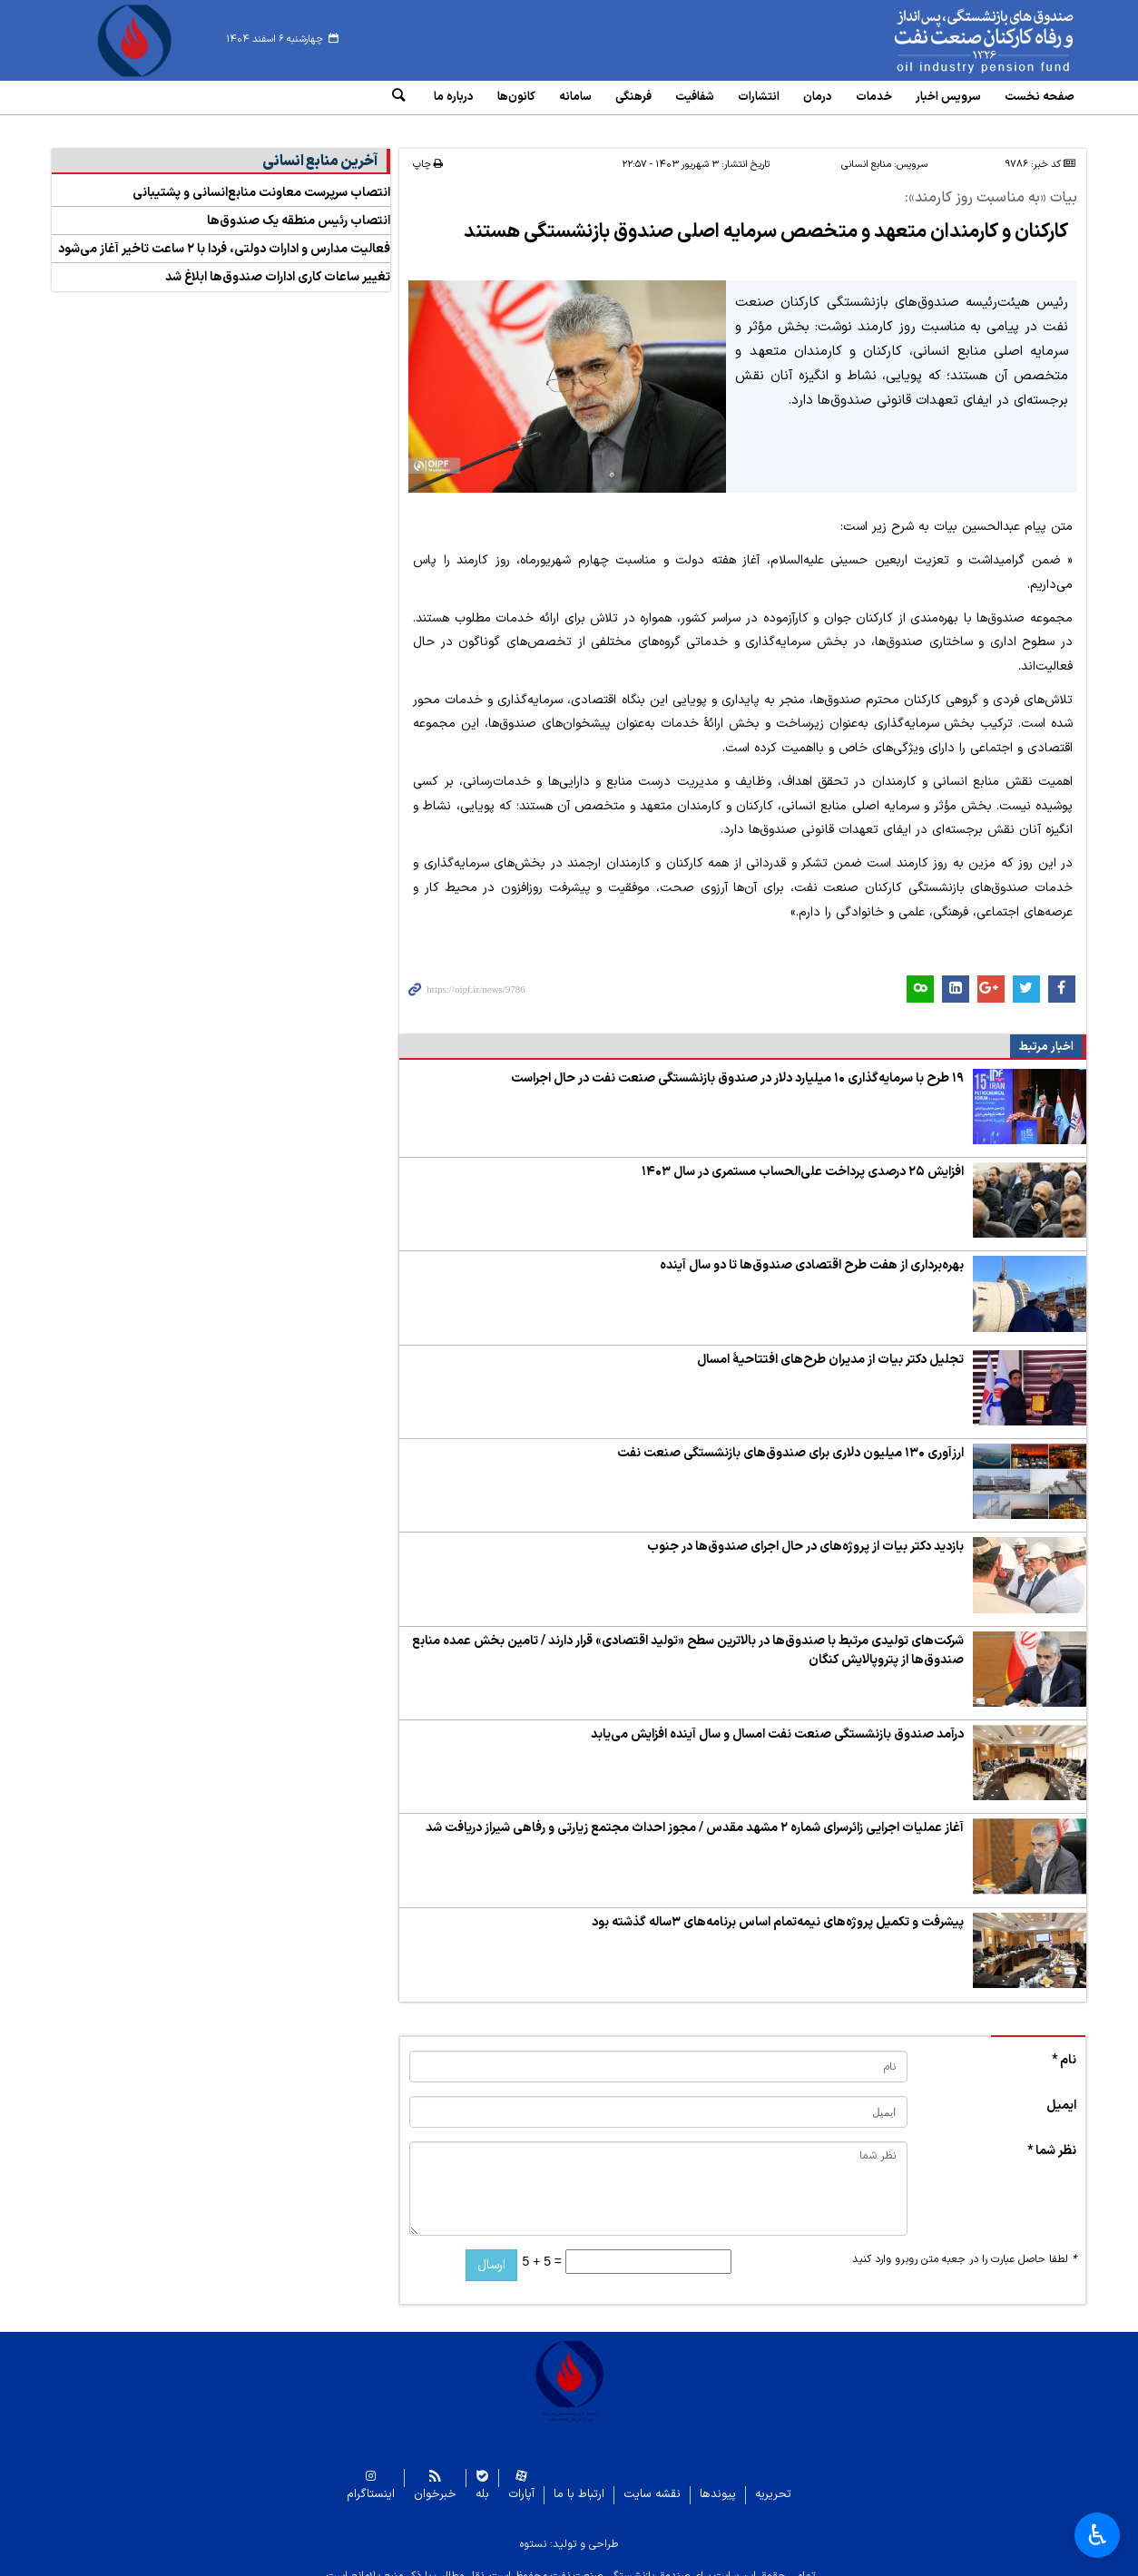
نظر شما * (1051, 2136)
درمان (817, 97)
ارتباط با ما (579, 2480)
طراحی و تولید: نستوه (569, 2530)
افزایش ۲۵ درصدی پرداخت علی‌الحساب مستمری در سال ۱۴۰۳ (803, 1157)
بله (482, 2480)
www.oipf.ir (943, 41)
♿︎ (1097, 2535)
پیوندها (718, 2480)
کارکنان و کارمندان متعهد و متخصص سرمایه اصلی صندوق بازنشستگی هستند (760, 218)
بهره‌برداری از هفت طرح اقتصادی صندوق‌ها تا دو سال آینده (812, 1251)
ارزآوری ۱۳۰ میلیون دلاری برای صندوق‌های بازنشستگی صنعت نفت (790, 1438)
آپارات (521, 2480)
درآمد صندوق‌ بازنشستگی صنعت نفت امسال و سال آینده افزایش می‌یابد (777, 1719)
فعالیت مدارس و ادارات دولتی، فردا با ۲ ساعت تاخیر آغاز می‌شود (224, 235)
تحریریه (773, 2480)
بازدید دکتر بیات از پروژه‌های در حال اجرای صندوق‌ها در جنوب (805, 1533)
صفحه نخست (1039, 97)
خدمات (874, 97)
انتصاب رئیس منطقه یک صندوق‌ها (298, 207)
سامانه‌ (575, 97)
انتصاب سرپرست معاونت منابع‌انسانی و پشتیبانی (261, 179)
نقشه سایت (652, 2480)
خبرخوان (435, 2480)
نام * (1064, 2045)
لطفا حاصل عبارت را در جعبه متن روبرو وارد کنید (964, 2245)
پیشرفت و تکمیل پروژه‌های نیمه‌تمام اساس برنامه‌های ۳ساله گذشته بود (778, 1907)
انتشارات (759, 97)
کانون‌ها (516, 97)
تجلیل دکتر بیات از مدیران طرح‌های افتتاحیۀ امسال (830, 1345)
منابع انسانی (866, 151)
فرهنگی (633, 97)
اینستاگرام (371, 2480)
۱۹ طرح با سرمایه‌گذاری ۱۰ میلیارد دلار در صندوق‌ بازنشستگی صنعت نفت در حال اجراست (737, 1063)
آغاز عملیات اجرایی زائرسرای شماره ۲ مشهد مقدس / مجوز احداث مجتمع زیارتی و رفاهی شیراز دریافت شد (695, 1814)
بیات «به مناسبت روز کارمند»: (991, 185)
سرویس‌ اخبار (948, 97)
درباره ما (454, 97)
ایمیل (1061, 2091)
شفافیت (694, 97)
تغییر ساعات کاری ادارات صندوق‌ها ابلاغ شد (277, 263)
